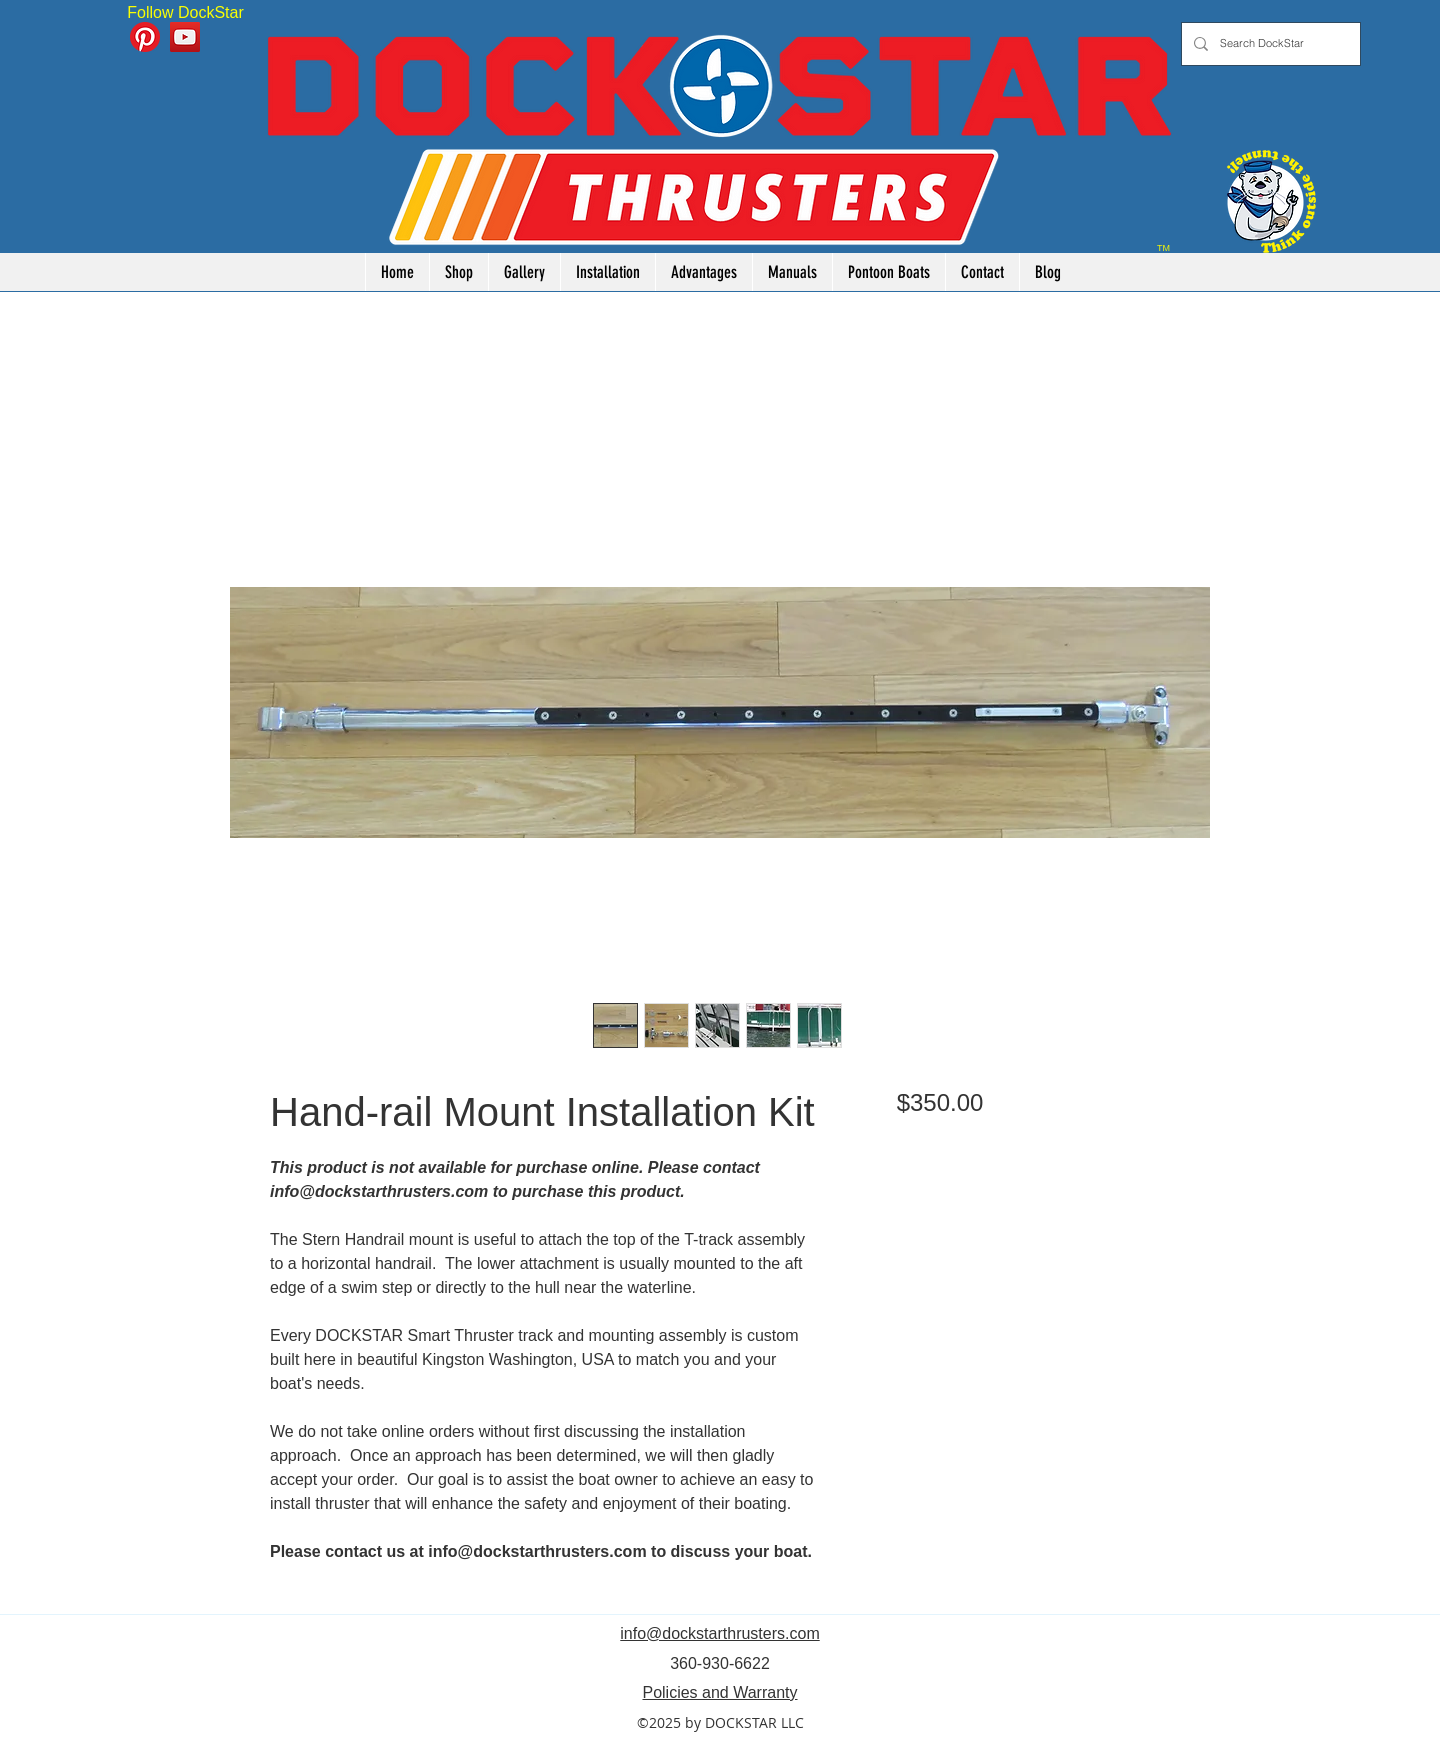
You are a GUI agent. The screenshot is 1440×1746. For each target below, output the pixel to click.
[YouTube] (185, 37)
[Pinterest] (145, 37)
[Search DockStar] (1269, 44)
